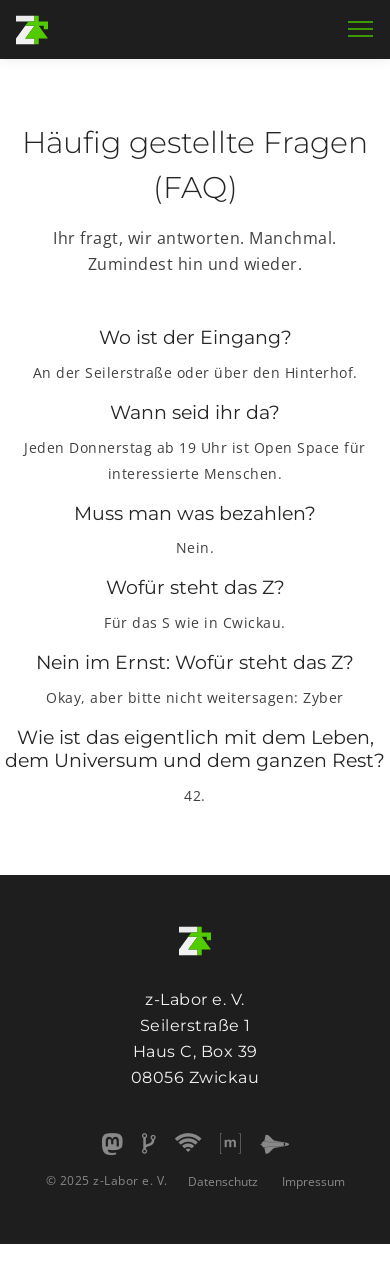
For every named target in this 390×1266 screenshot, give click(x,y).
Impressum (313, 1181)
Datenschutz (223, 1181)
